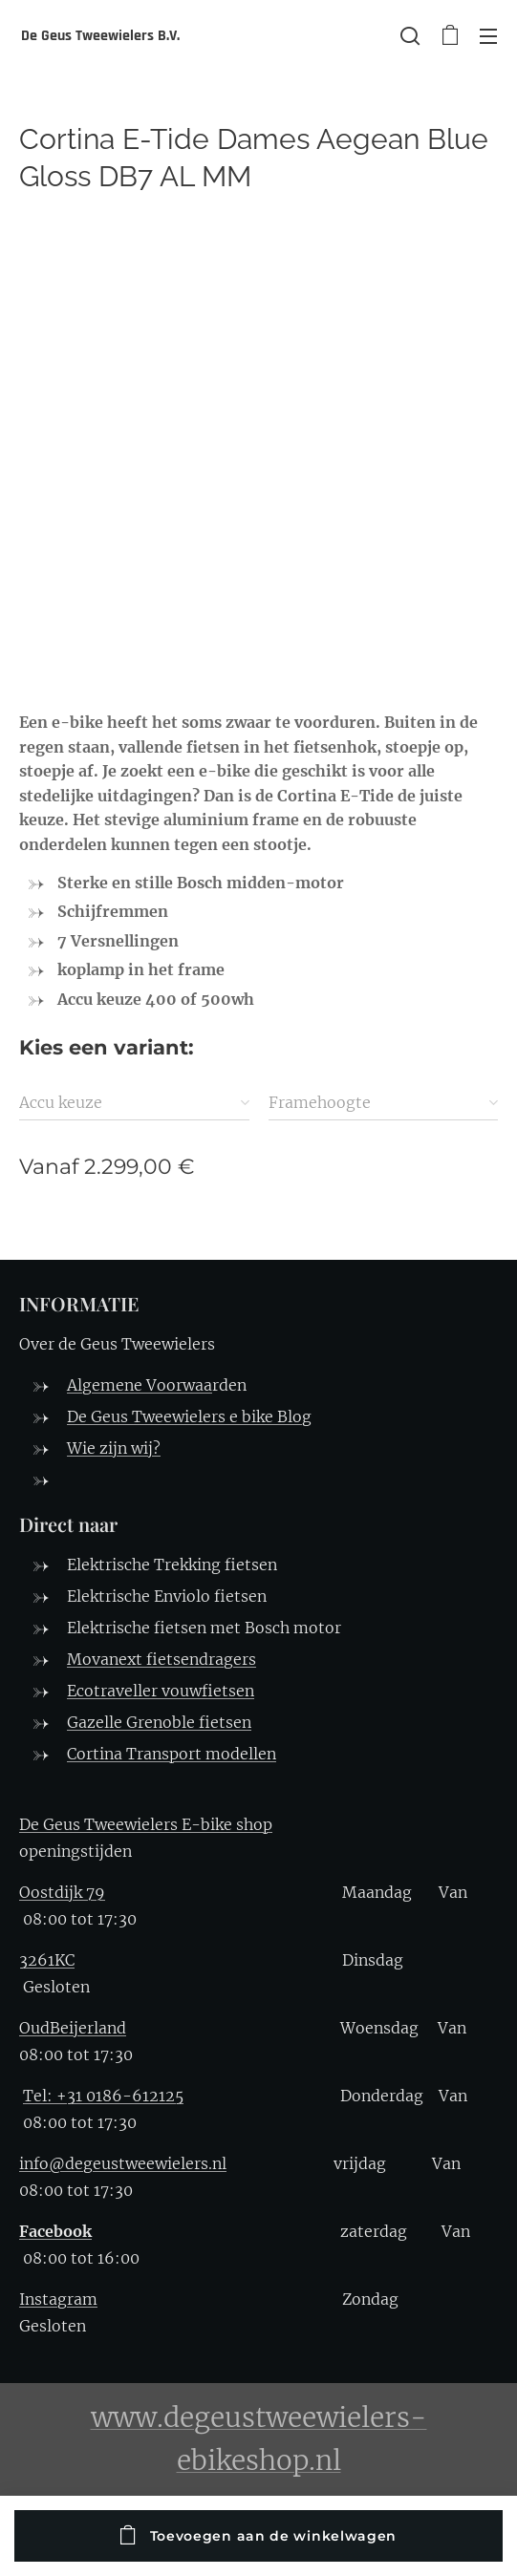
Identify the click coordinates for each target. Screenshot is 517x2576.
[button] (410, 35)
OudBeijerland (72, 2027)
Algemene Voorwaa (139, 1384)
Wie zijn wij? (114, 1448)
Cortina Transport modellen (171, 1753)
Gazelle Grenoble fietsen (159, 1722)
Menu (488, 36)
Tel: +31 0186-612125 (103, 2095)
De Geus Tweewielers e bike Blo (184, 1416)
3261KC (47, 1959)
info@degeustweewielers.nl (122, 2163)
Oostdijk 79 (62, 1892)
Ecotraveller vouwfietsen (160, 1690)
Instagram (58, 2299)
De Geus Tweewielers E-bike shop (145, 1824)
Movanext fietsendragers (161, 1659)
